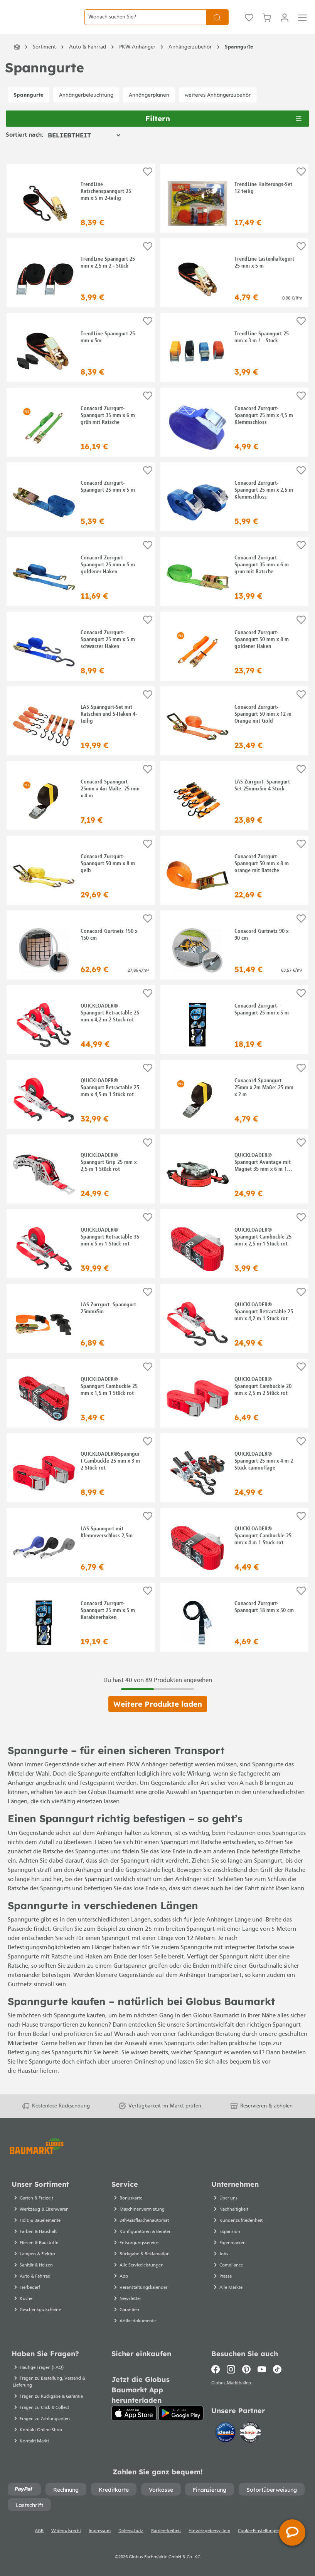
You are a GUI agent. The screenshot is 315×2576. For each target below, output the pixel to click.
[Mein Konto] (284, 24)
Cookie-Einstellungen (259, 2540)
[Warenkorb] (267, 24)
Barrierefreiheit (166, 2540)
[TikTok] (277, 2378)
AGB (39, 2540)
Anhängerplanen (149, 108)
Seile (160, 1970)
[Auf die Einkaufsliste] (147, 185)
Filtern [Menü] (223, 131)
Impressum (100, 2540)
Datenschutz (130, 2540)
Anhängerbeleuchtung (86, 108)
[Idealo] (226, 2443)
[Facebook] (217, 2378)
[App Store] (134, 2422)
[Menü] (302, 24)
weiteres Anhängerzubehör (218, 108)
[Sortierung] (83, 149)
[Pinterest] (246, 2378)
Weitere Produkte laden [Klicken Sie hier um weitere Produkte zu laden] (157, 1717)
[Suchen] (217, 24)
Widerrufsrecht (66, 2540)
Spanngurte (28, 108)
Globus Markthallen (232, 2393)
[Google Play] (181, 2422)
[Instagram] (231, 2378)
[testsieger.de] (250, 2443)
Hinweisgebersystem (209, 2540)
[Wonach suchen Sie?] (145, 24)
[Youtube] (262, 2378)
